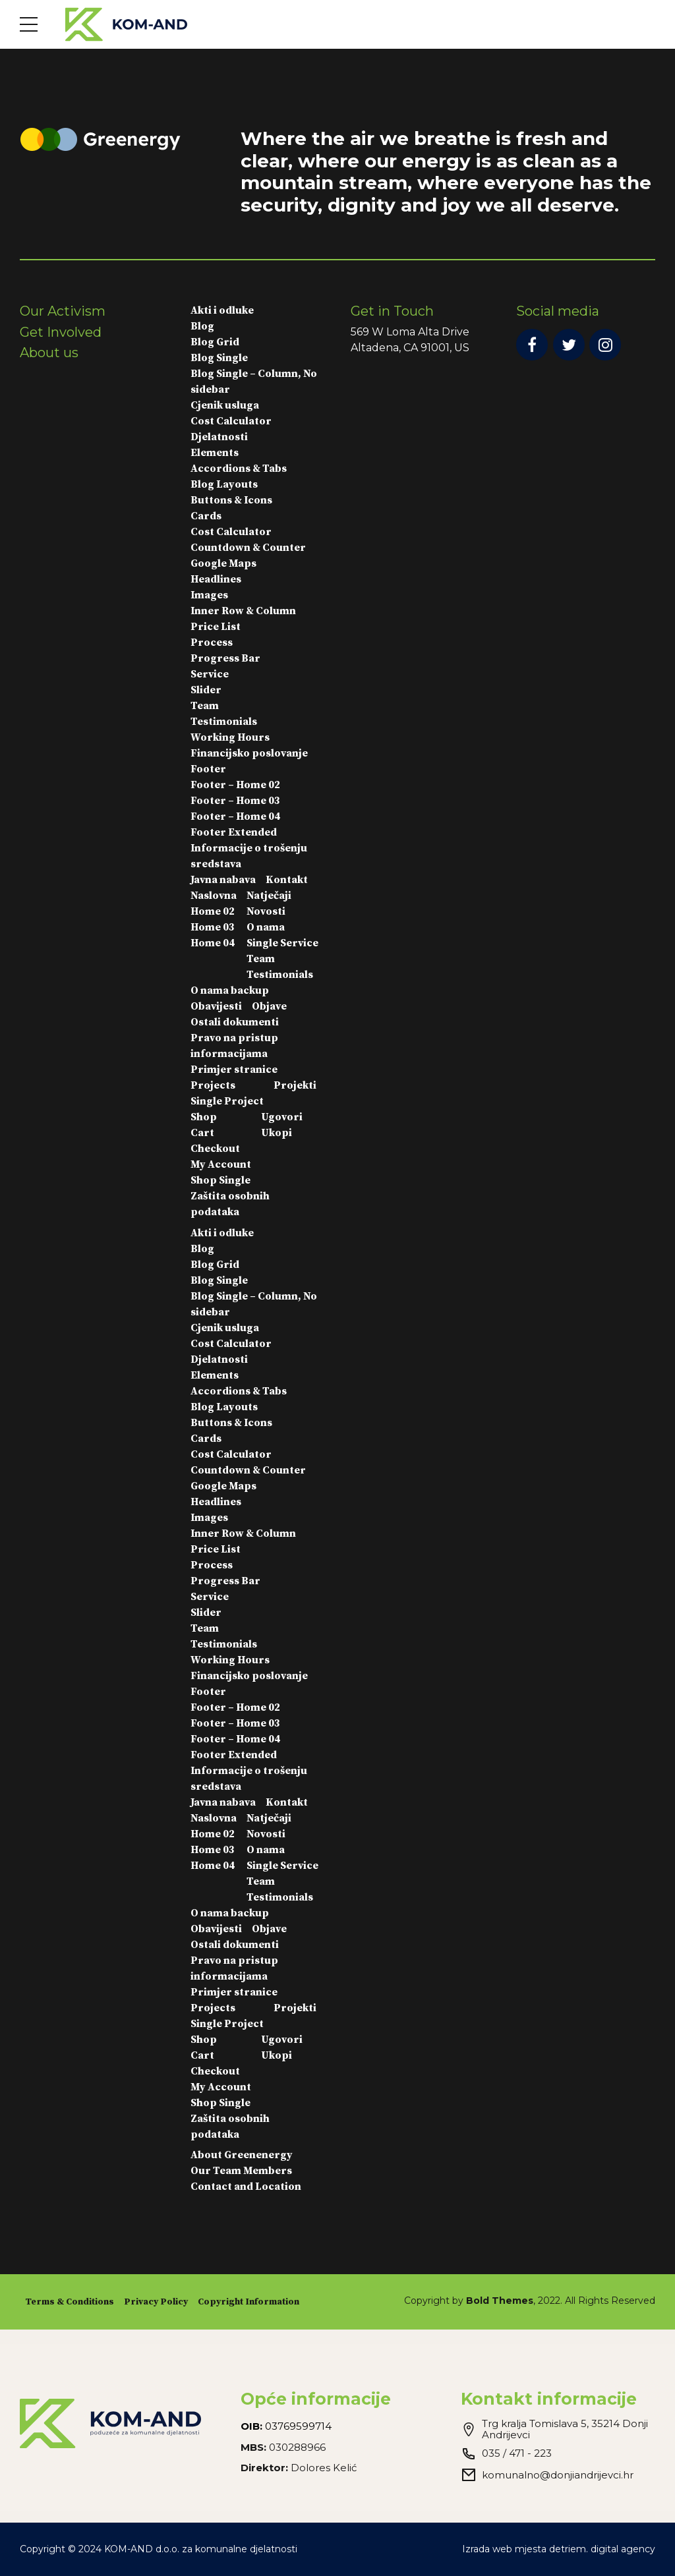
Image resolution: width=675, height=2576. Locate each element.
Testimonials (224, 721)
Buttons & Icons (231, 500)
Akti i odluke (222, 310)
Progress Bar (225, 658)
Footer (208, 769)
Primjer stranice (234, 1069)
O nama (266, 927)
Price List (216, 626)
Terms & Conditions (69, 2302)
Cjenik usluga (225, 405)
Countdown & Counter (248, 547)
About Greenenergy (242, 2154)
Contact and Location (246, 2186)
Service (210, 674)
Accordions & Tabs (239, 468)
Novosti (266, 911)
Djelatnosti (219, 437)
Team (205, 705)
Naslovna (214, 895)
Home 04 (213, 943)
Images (209, 595)
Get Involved (61, 332)
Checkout (215, 1148)
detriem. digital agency (602, 2549)
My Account (221, 1164)
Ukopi (276, 1132)
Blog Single (219, 357)
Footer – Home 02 (235, 784)
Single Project (227, 1101)
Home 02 (213, 911)
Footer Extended (234, 832)
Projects (213, 1085)
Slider (206, 690)
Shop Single (220, 1180)
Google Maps (223, 563)
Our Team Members (241, 2170)
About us (49, 352)
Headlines (216, 579)
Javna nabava (223, 879)
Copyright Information (248, 2302)
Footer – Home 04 (235, 816)
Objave (269, 1006)
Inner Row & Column (243, 610)
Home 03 (213, 927)
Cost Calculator (231, 421)
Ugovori (282, 1117)
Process (212, 642)
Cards (206, 516)
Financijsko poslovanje (249, 753)
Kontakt (287, 879)
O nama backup (230, 990)
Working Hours (230, 737)
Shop (204, 1117)
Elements (215, 452)
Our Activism (62, 311)
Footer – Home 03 (235, 800)
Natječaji (269, 895)
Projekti (295, 1085)
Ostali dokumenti (235, 1022)
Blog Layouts (224, 484)
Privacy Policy (156, 2302)
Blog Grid (215, 342)
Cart (202, 1132)
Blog (202, 326)
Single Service (282, 943)
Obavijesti (216, 1006)
